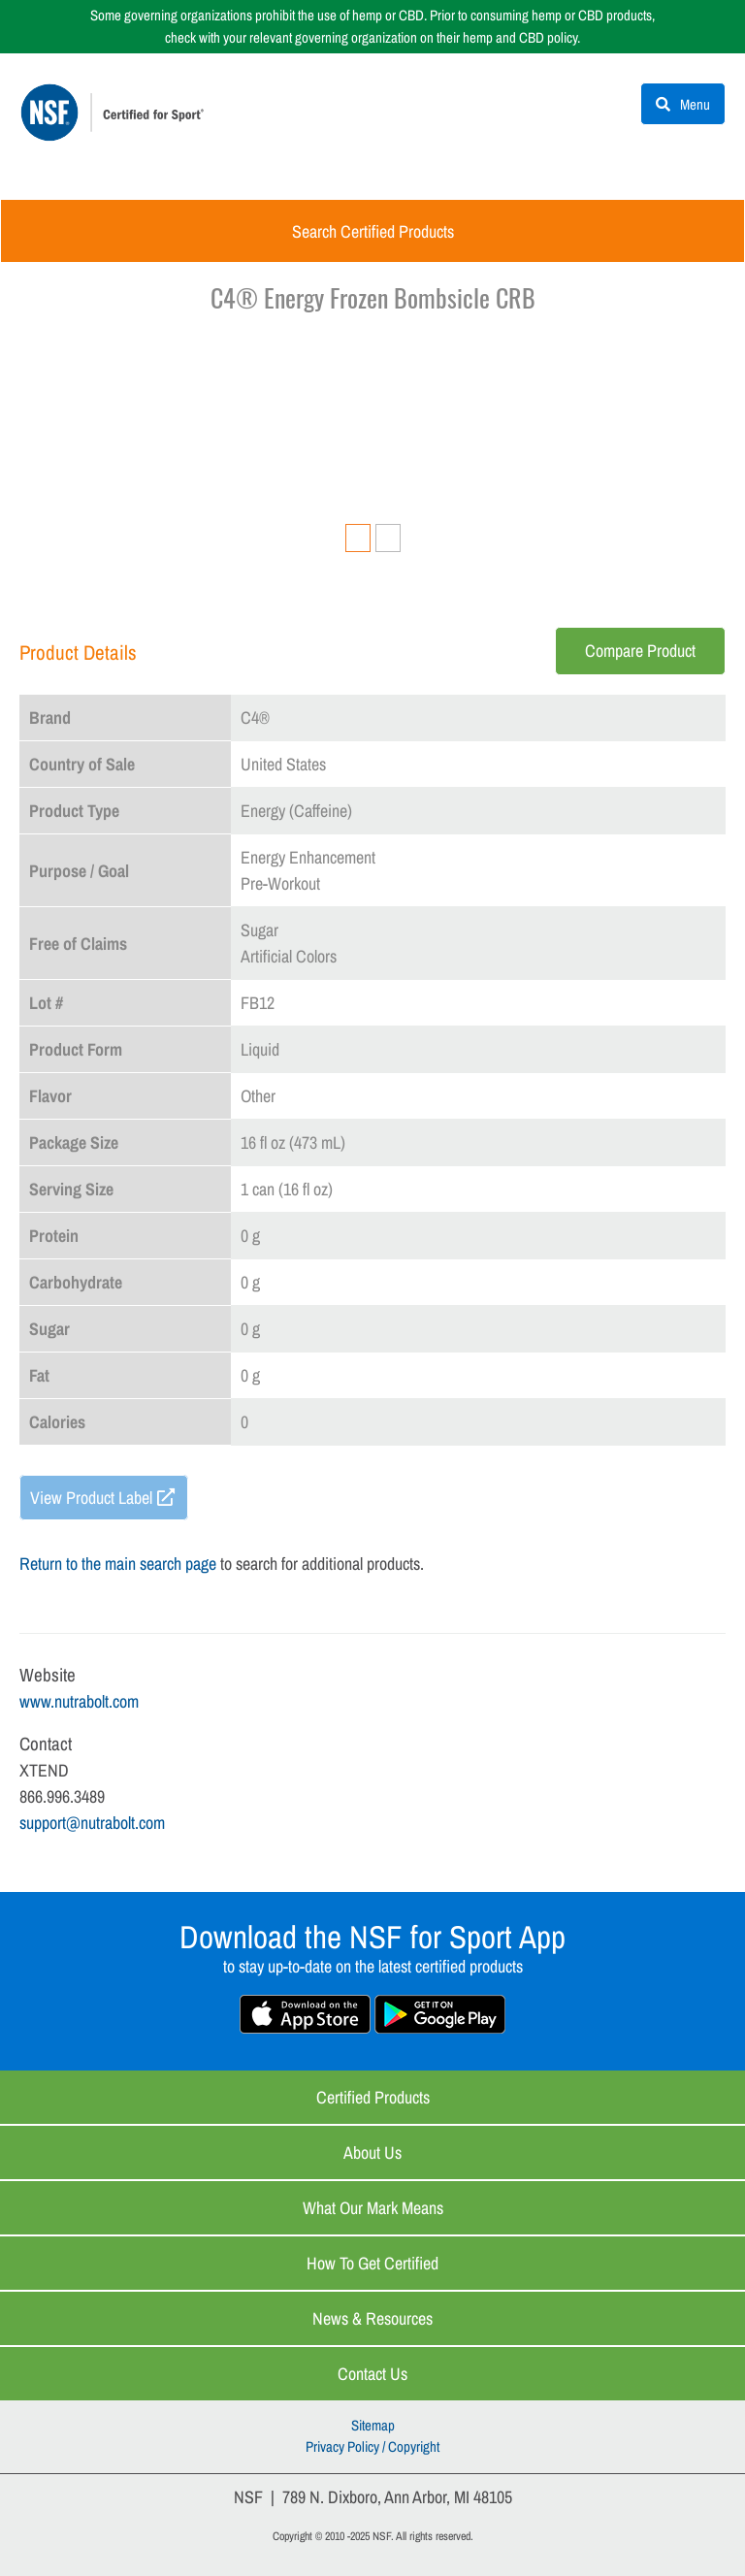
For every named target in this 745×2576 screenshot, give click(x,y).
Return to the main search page (117, 1563)
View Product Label (91, 1497)
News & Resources (372, 2318)
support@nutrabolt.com (92, 1822)
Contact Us (372, 2374)
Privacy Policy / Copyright (372, 2446)
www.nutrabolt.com (79, 1701)
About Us (372, 2152)
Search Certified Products (373, 231)
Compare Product (640, 650)
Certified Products (373, 2097)
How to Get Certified (372, 2263)
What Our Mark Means (373, 2208)
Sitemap (373, 2425)
